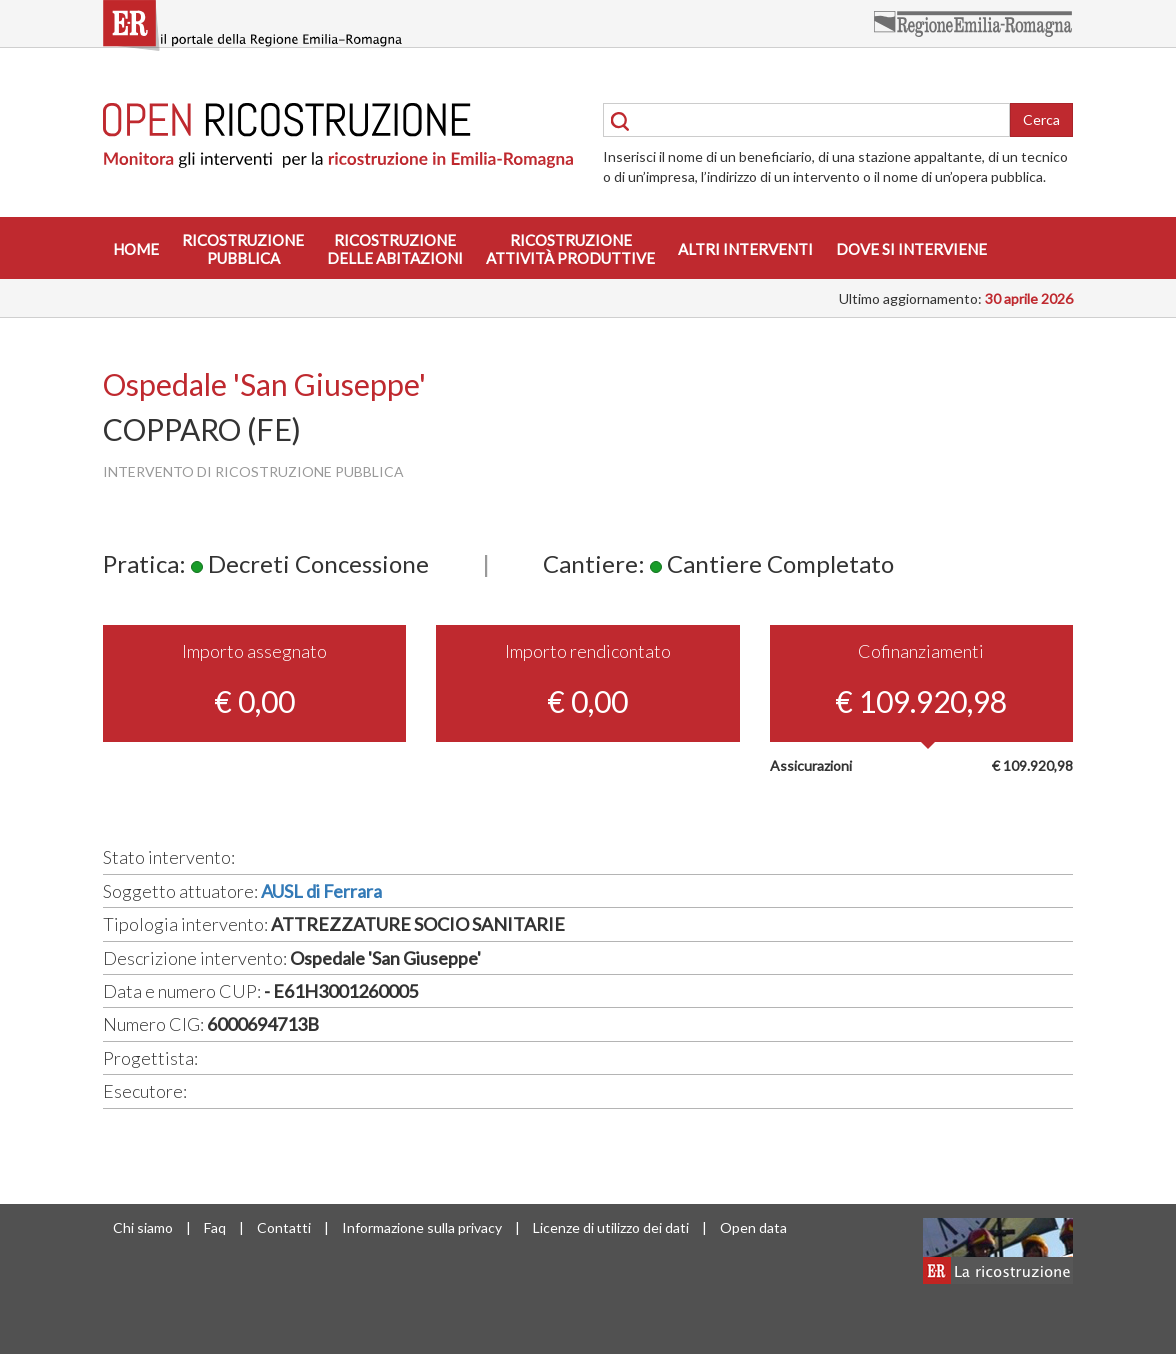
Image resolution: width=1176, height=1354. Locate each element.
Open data (753, 1227)
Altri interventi (745, 249)
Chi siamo (143, 1227)
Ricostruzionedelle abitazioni (395, 249)
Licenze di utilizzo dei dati (611, 1227)
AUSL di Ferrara (321, 891)
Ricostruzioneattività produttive (570, 249)
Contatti (284, 1227)
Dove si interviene (911, 249)
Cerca (1041, 119)
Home (136, 249)
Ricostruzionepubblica (243, 249)
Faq (215, 1227)
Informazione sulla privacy (422, 1227)
